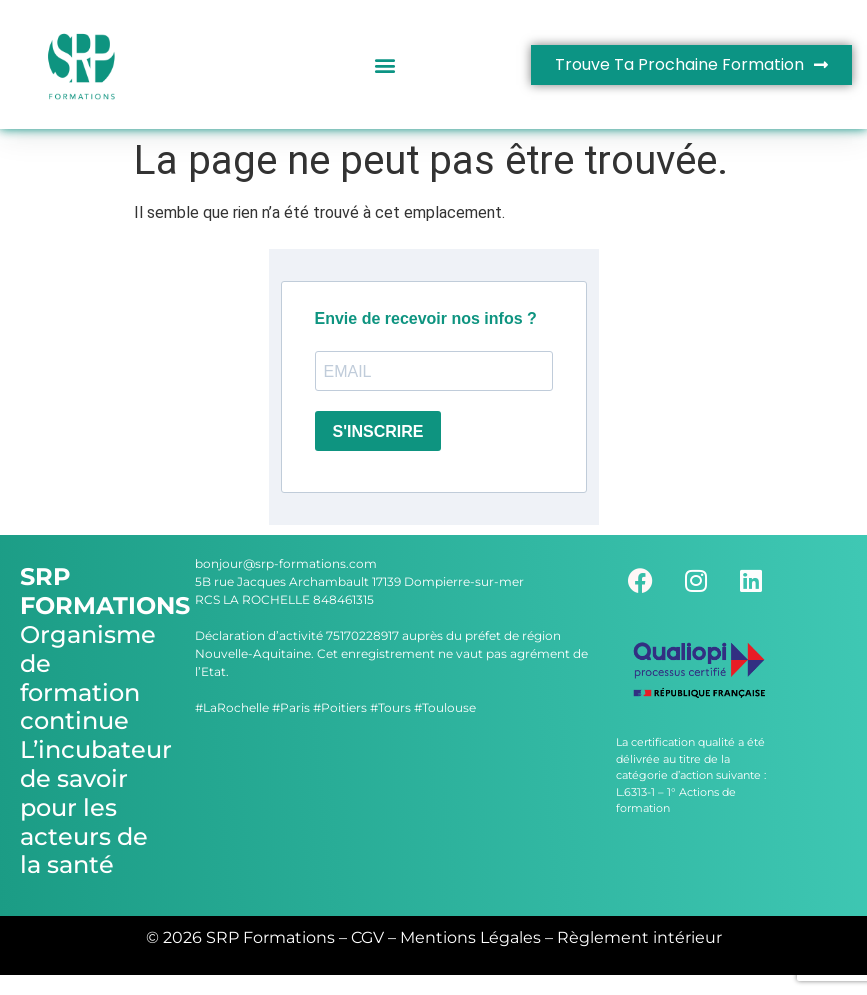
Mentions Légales (470, 937)
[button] (384, 64)
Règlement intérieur (639, 937)
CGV (367, 937)
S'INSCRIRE (378, 431)
